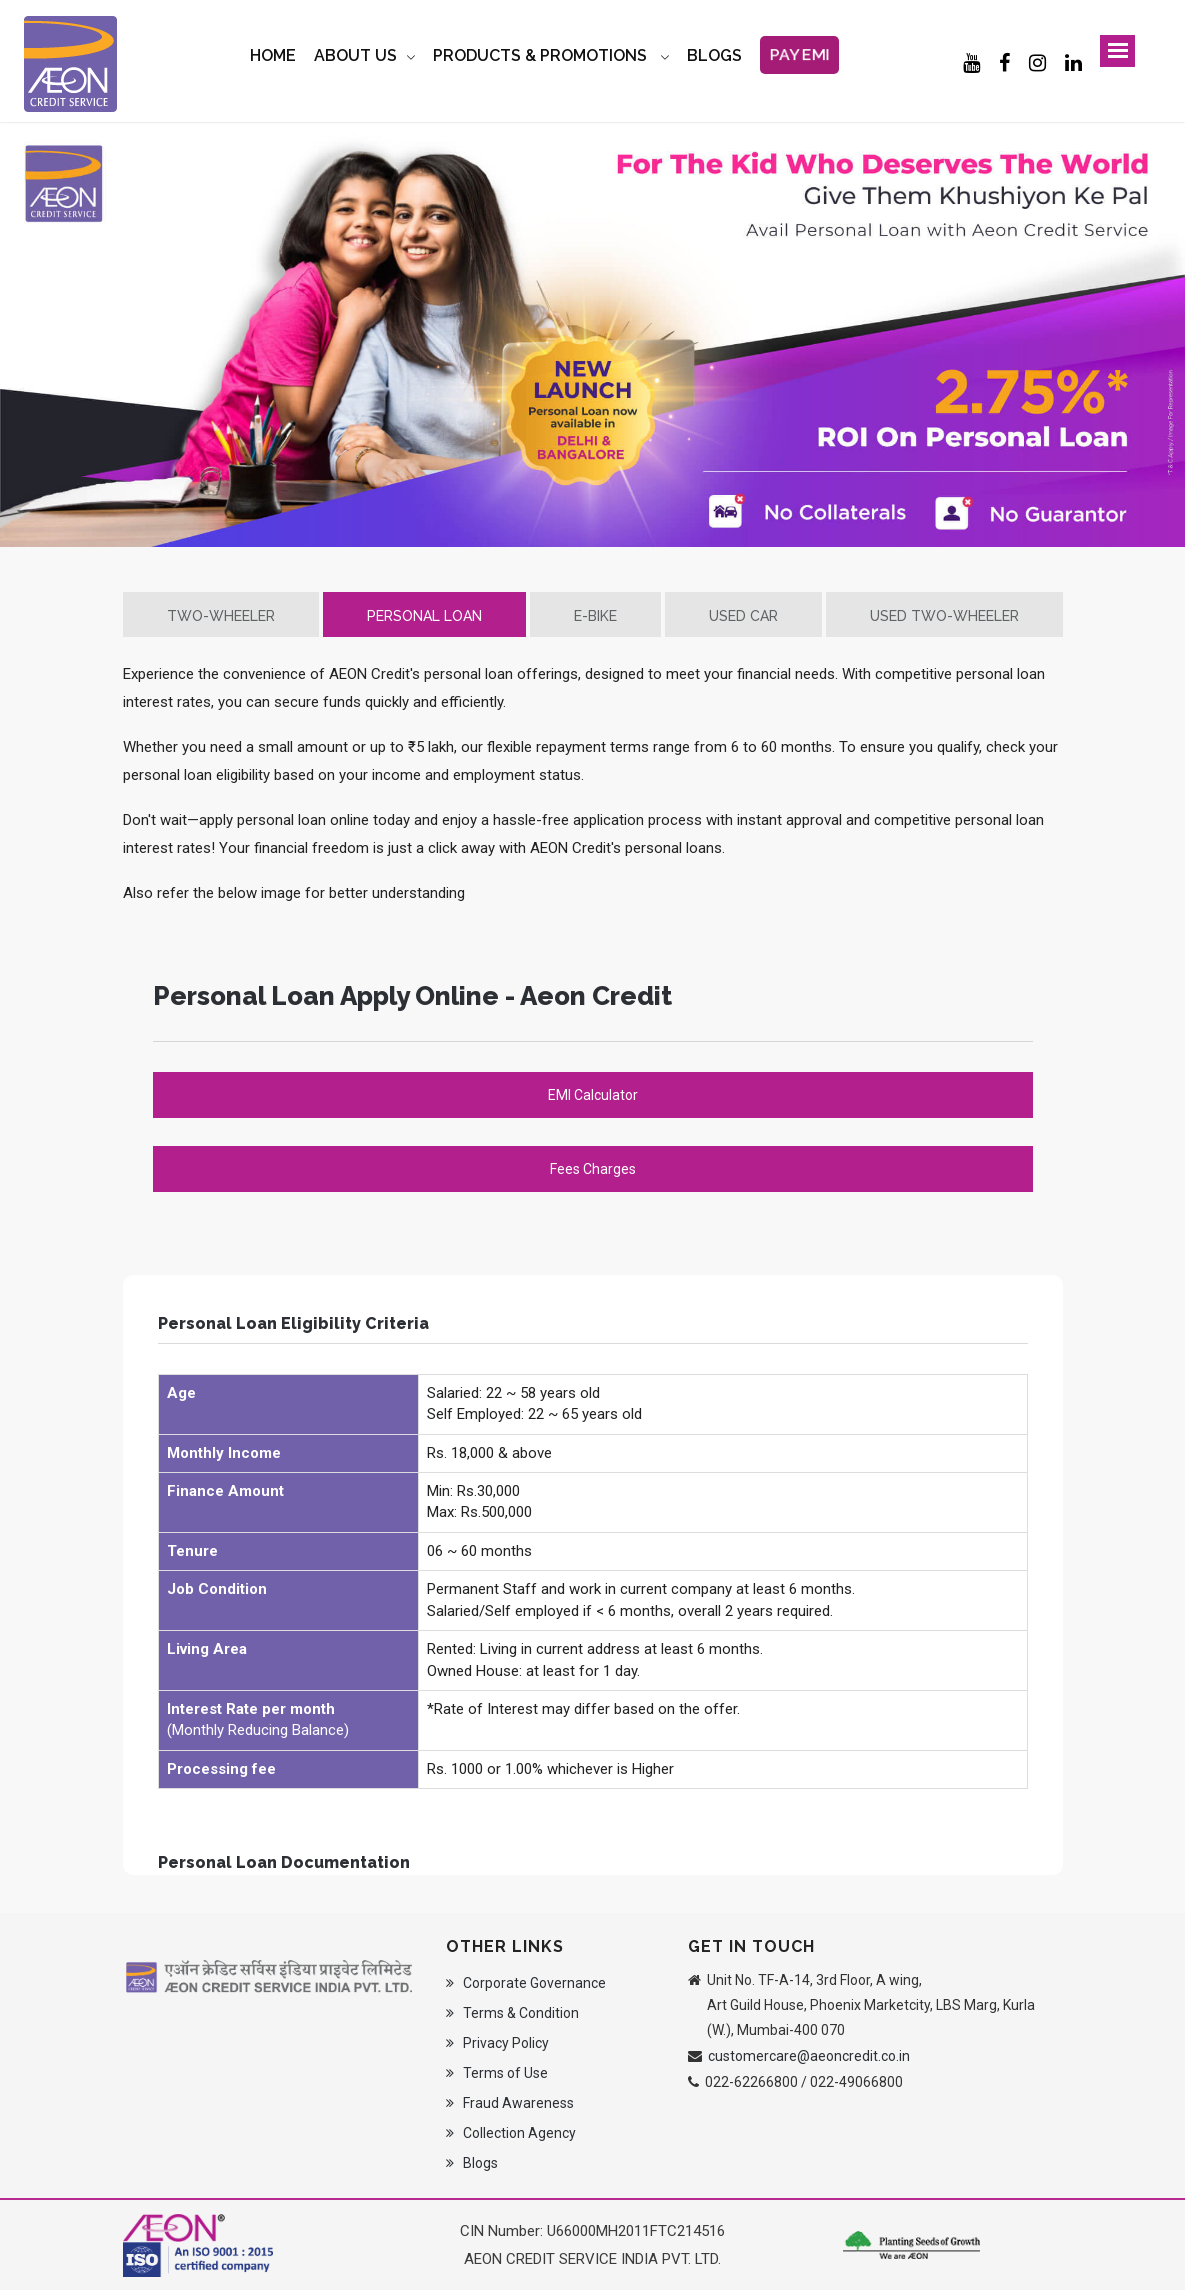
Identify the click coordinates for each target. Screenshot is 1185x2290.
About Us (355, 55)
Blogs (472, 2163)
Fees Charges (593, 1169)
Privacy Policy (497, 2043)
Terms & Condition (512, 2013)
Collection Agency (511, 2133)
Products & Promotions (542, 55)
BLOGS (714, 55)
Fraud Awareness (510, 2103)
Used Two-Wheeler (944, 616)
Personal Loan (424, 616)
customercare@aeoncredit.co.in (809, 2056)
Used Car (743, 616)
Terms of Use (497, 2073)
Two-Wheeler (221, 616)
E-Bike (595, 616)
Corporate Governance (526, 1983)
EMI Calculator (593, 1095)
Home (273, 55)
